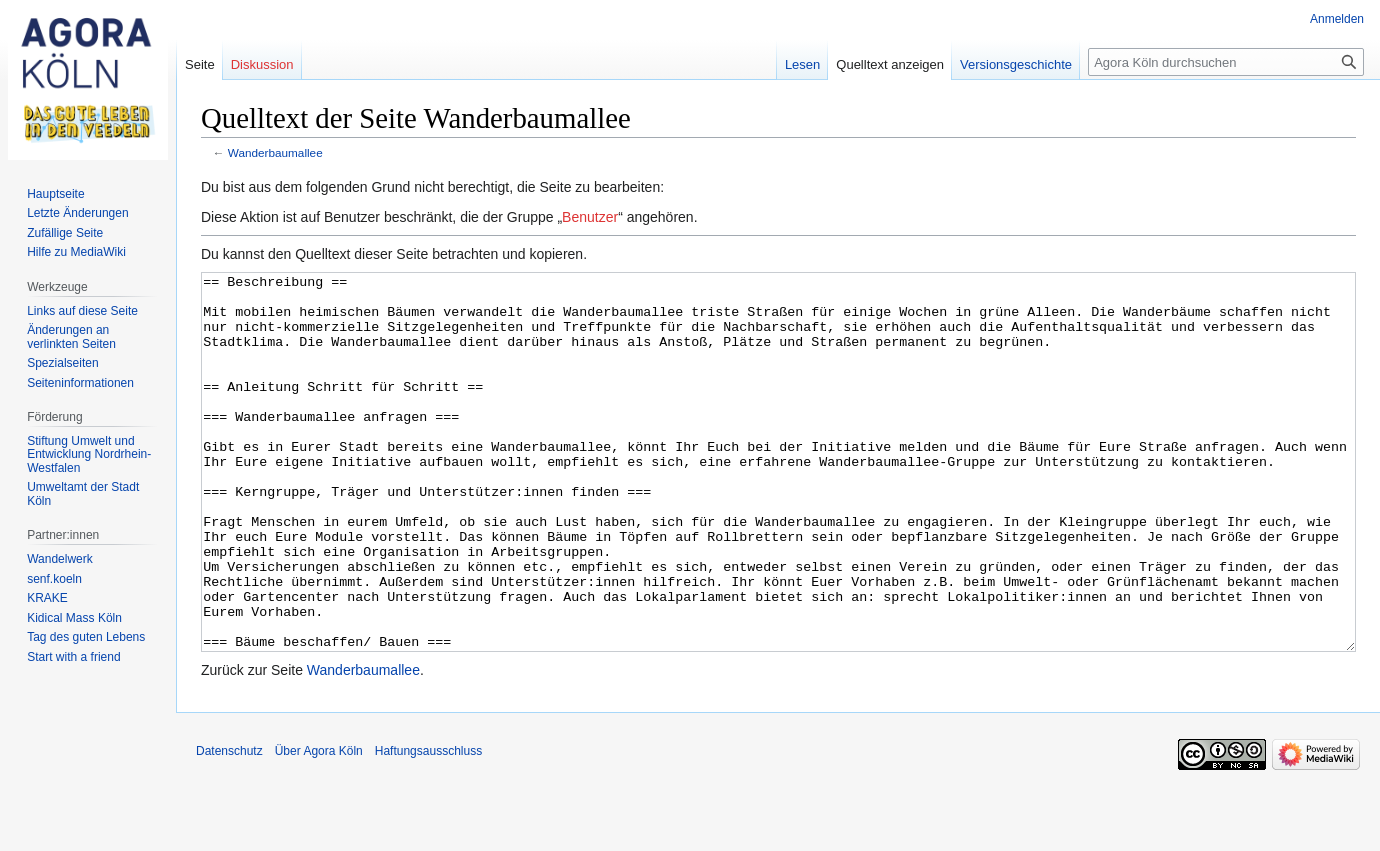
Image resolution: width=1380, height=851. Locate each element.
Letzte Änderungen (77, 213)
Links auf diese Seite (82, 311)
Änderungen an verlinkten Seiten (71, 337)
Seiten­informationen (80, 383)
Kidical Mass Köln (74, 618)
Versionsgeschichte (1016, 64)
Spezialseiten (62, 363)
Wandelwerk (60, 559)
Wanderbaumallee (275, 152)
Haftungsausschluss (428, 826)
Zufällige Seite (65, 233)
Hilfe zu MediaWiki (76, 252)
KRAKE (47, 598)
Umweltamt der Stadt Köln (83, 494)
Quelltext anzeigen (890, 64)
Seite (200, 64)
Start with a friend (73, 657)
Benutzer (590, 217)
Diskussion (262, 64)
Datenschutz (229, 826)
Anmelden (1337, 19)
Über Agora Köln (319, 826)
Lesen (802, 64)
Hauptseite (55, 194)
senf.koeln (54, 579)
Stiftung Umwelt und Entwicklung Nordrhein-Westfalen (89, 454)
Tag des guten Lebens (86, 637)
